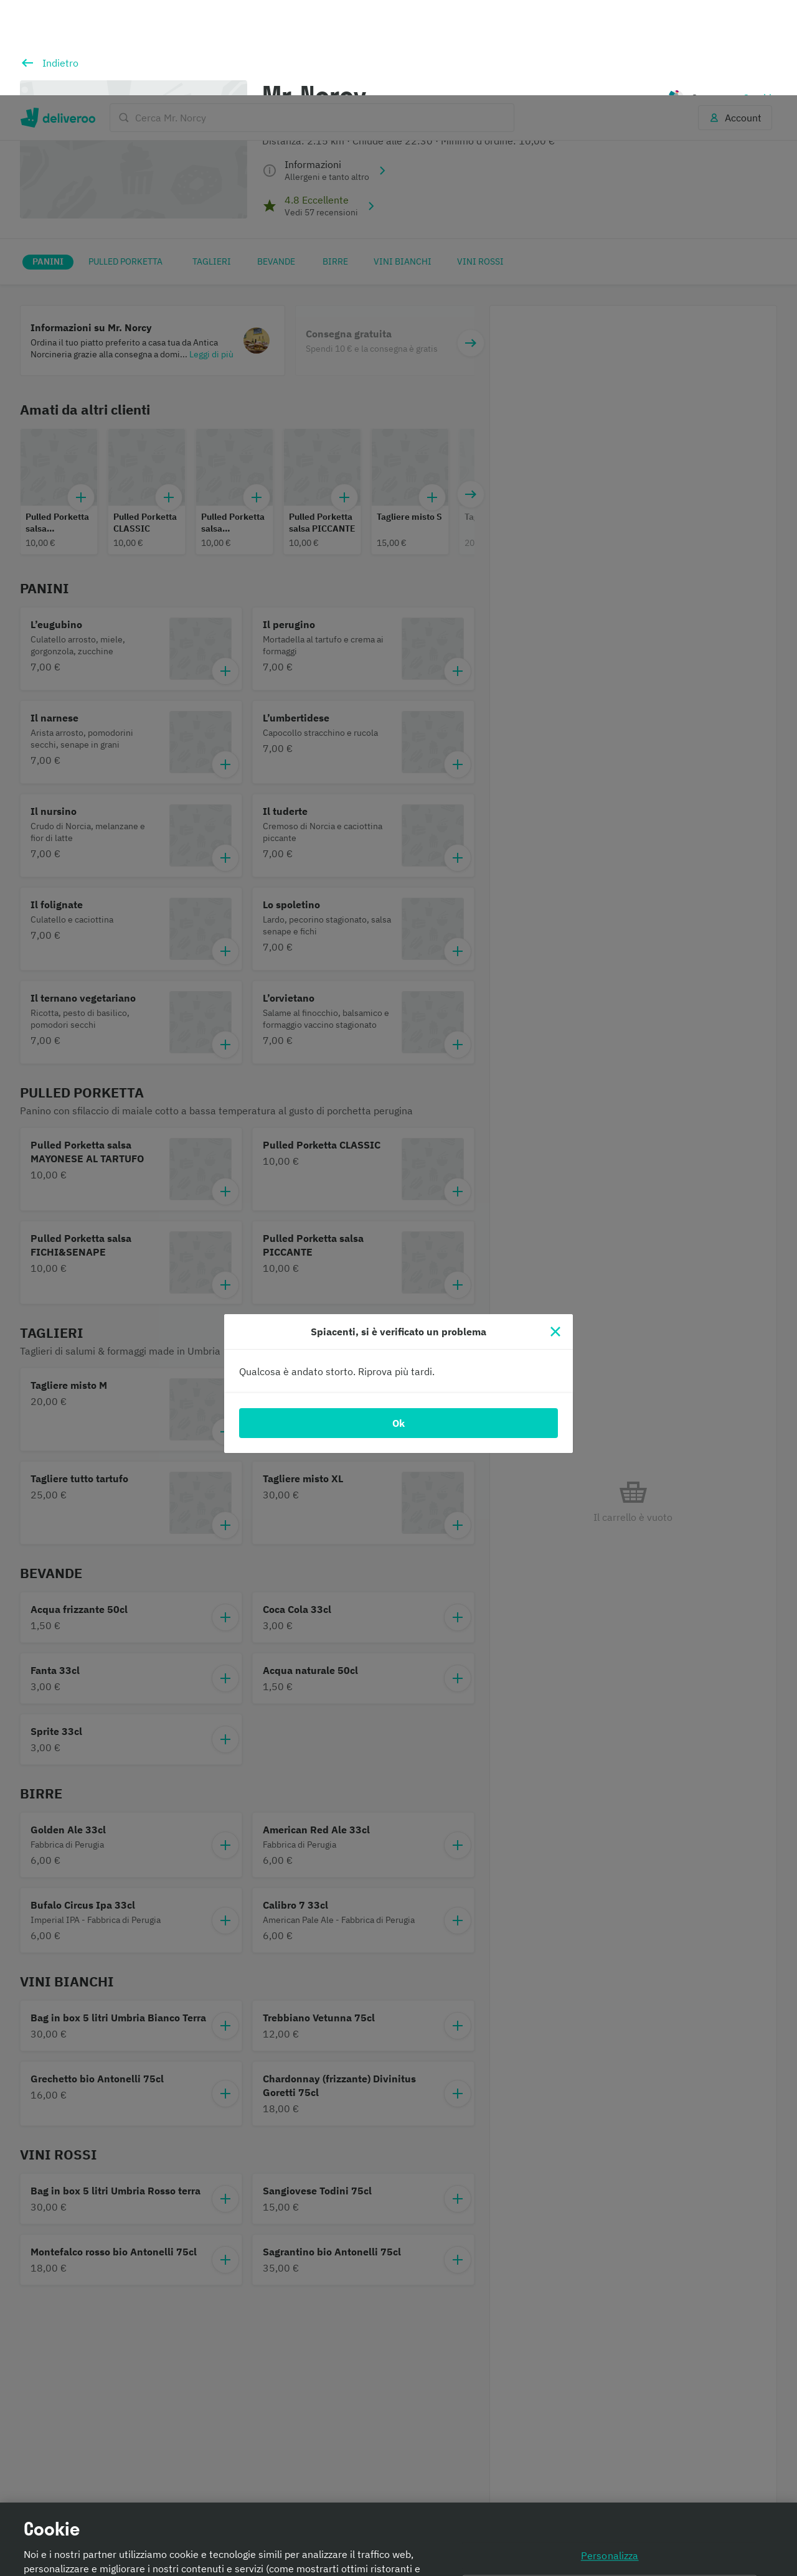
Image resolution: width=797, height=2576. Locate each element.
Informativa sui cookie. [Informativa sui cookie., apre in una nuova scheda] (227, 2561)
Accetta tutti (609, 2528)
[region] (398, 2491)
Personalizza (610, 2460)
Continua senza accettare (610, 2494)
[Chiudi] (555, 1236)
